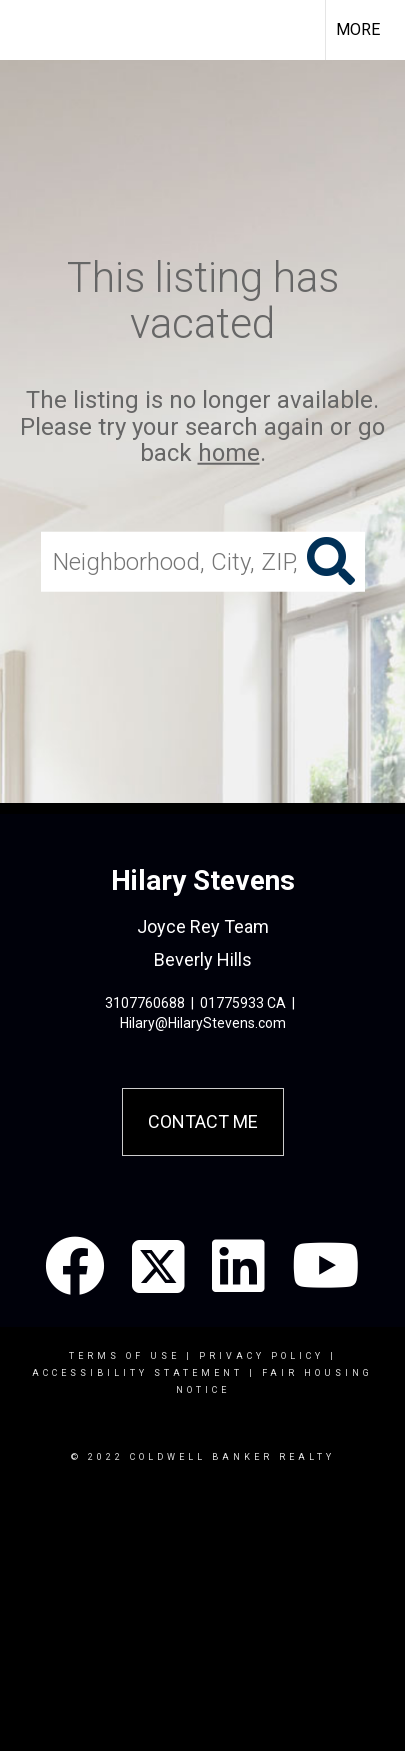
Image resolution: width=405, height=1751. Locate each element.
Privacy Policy (261, 1356)
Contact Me (203, 1121)
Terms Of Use (124, 1356)
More (358, 29)
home (229, 453)
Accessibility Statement (137, 1373)
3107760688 (145, 1003)
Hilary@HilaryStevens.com (203, 1023)
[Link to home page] (33, 30)
